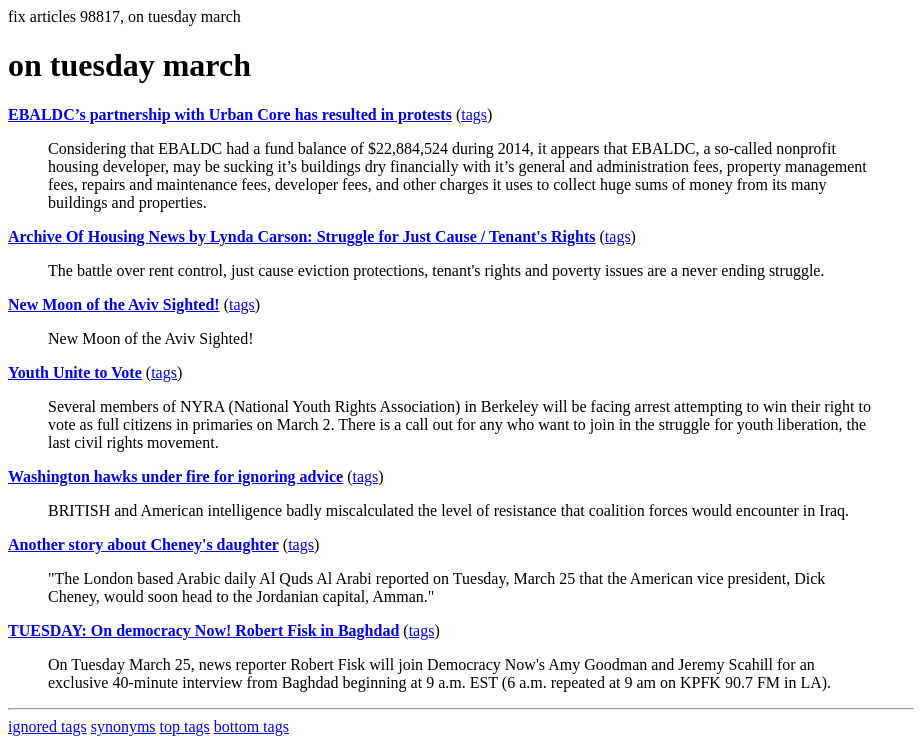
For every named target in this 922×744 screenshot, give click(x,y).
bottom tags (251, 726)
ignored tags (47, 726)
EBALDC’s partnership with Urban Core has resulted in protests (230, 114)
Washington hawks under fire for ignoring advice (175, 476)
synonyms (123, 726)
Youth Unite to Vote (75, 372)
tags (474, 114)
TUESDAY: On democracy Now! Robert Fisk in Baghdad (203, 630)
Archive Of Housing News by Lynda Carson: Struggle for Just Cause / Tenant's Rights (302, 236)
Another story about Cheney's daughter (143, 544)
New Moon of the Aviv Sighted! (114, 304)
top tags (185, 726)
